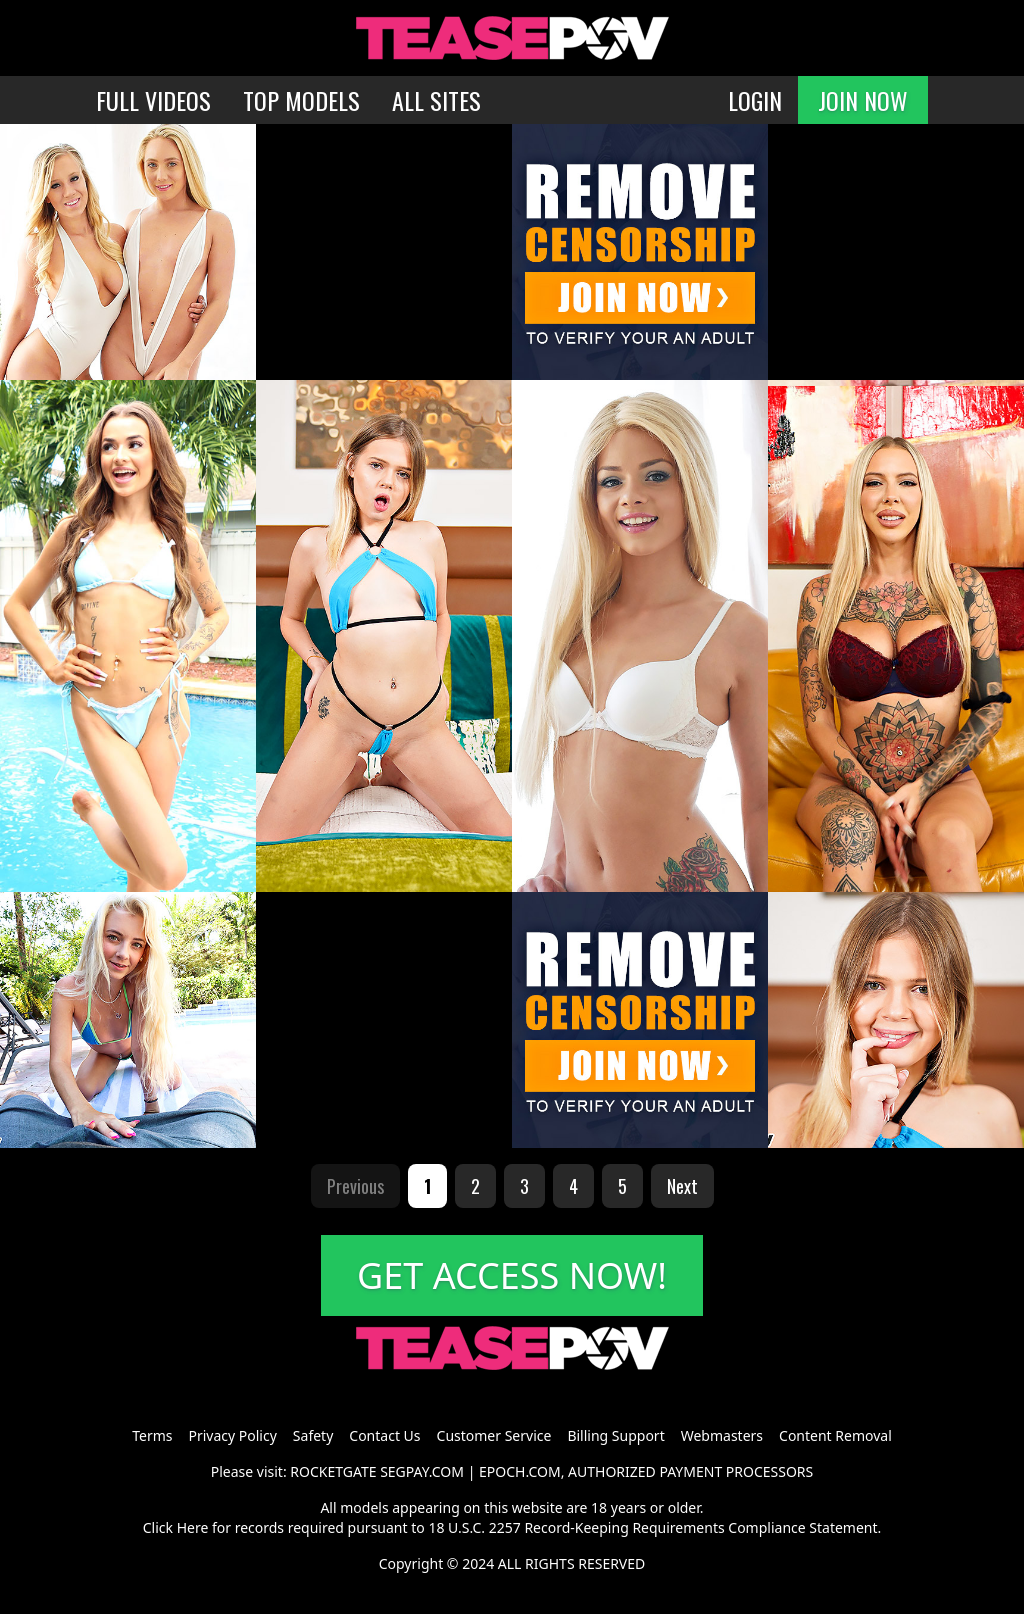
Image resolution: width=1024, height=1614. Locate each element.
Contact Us (384, 1435)
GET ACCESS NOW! (512, 1275)
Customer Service (494, 1435)
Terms (152, 1435)
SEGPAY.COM (422, 1471)
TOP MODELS (301, 100)
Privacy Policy (232, 1435)
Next (682, 1186)
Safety (313, 1435)
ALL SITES (436, 100)
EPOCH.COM (520, 1471)
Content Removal (835, 1435)
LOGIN (755, 100)
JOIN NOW (863, 100)
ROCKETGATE (333, 1471)
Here (193, 1527)
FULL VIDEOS (153, 100)
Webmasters (722, 1435)
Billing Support (615, 1435)
